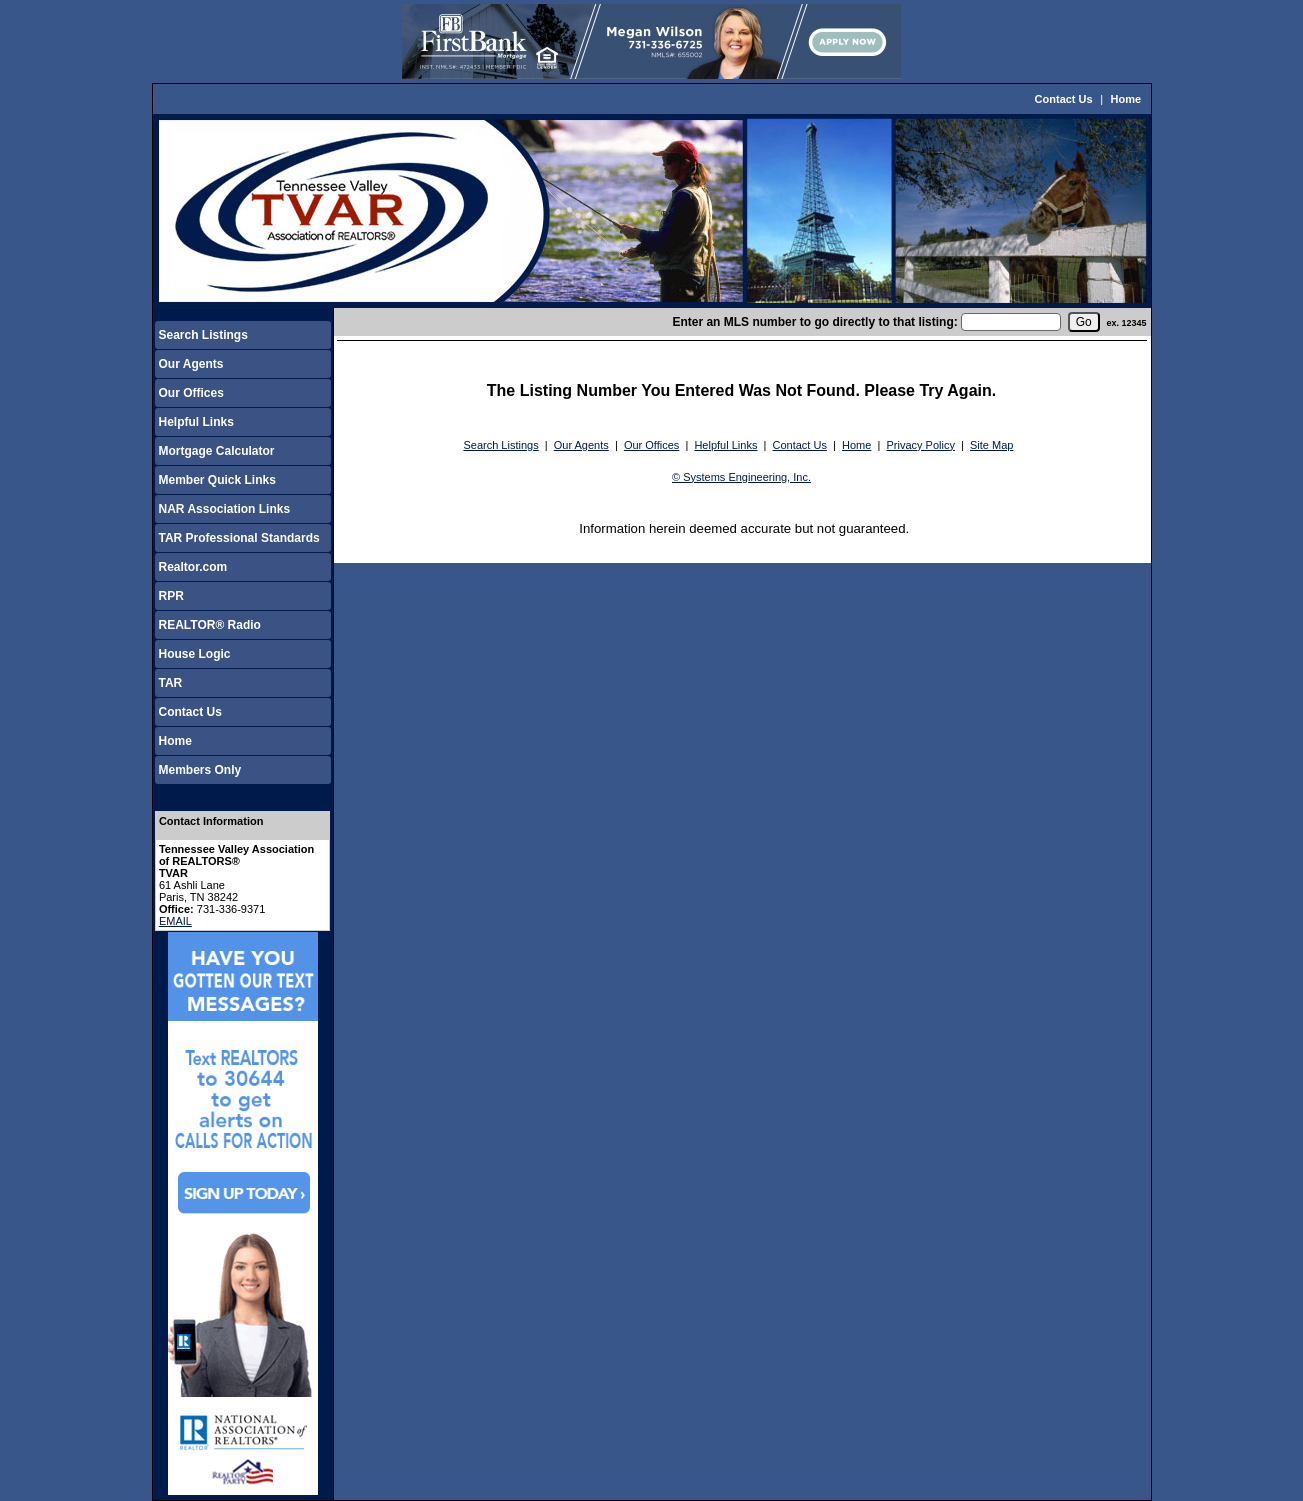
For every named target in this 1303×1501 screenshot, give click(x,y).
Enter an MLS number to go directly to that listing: (814, 322)
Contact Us (1064, 99)
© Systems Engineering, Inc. (741, 477)
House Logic (195, 654)
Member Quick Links (217, 480)
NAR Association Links (225, 509)
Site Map (991, 445)
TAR (171, 683)
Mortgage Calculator (217, 451)
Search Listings (203, 335)
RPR (171, 596)
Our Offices (191, 393)
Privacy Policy (920, 445)
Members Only (200, 770)
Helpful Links (196, 422)
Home (1126, 99)
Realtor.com (193, 567)
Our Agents (191, 364)
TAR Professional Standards (239, 538)
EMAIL (175, 921)
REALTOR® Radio (210, 625)
